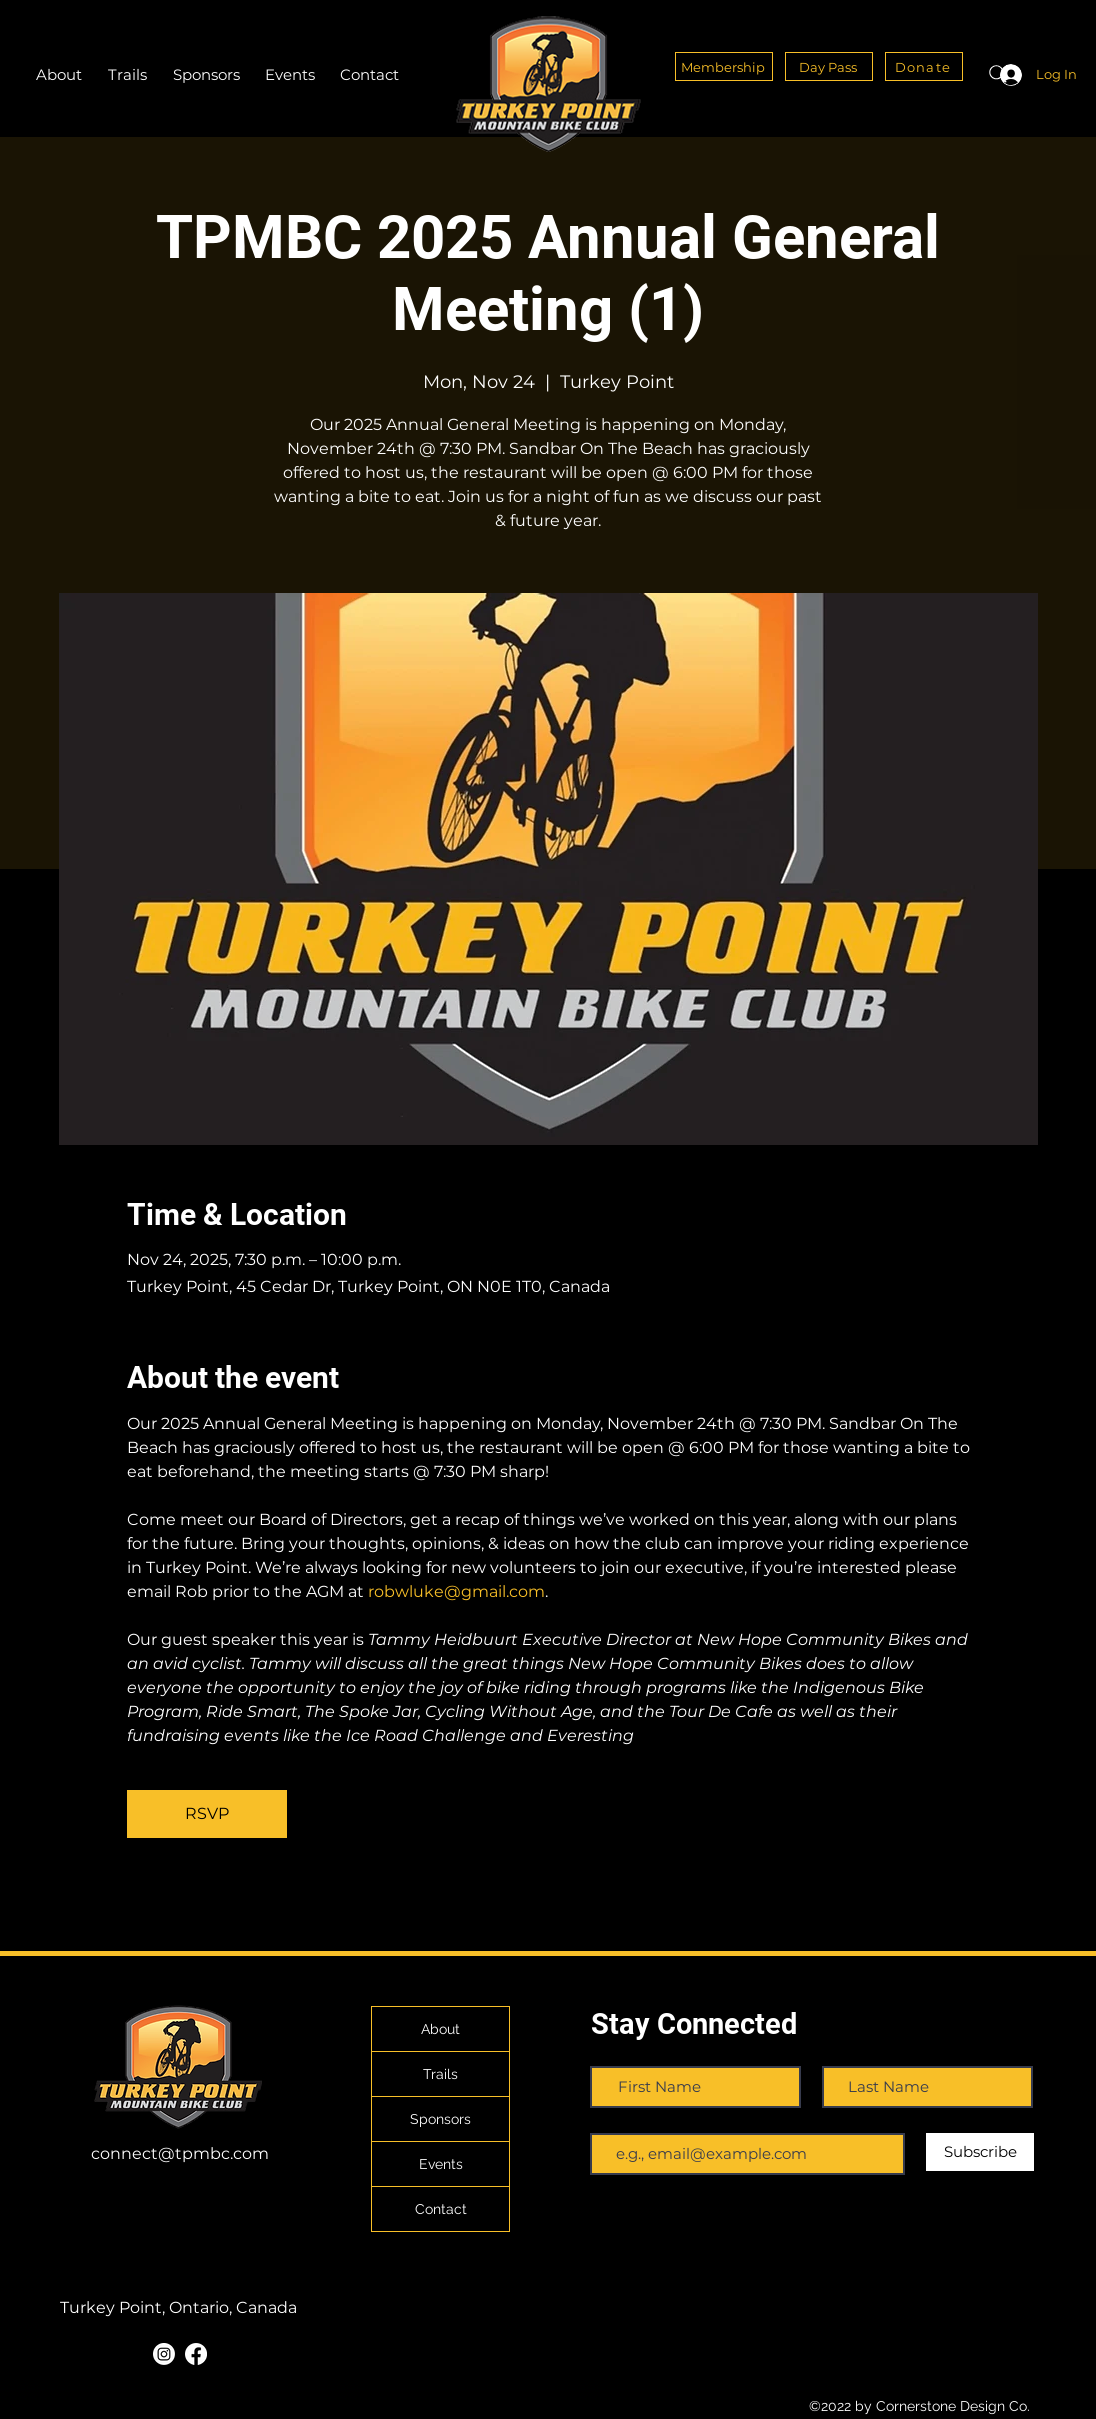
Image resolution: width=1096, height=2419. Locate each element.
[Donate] (924, 66)
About (440, 2029)
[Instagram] (164, 2354)
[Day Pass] (829, 66)
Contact (441, 2209)
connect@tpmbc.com (180, 2153)
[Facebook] (196, 2354)
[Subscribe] (980, 2152)
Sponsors (440, 2119)
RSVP (207, 1813)
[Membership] (724, 66)
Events (441, 2164)
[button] (127, 75)
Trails (440, 2074)
